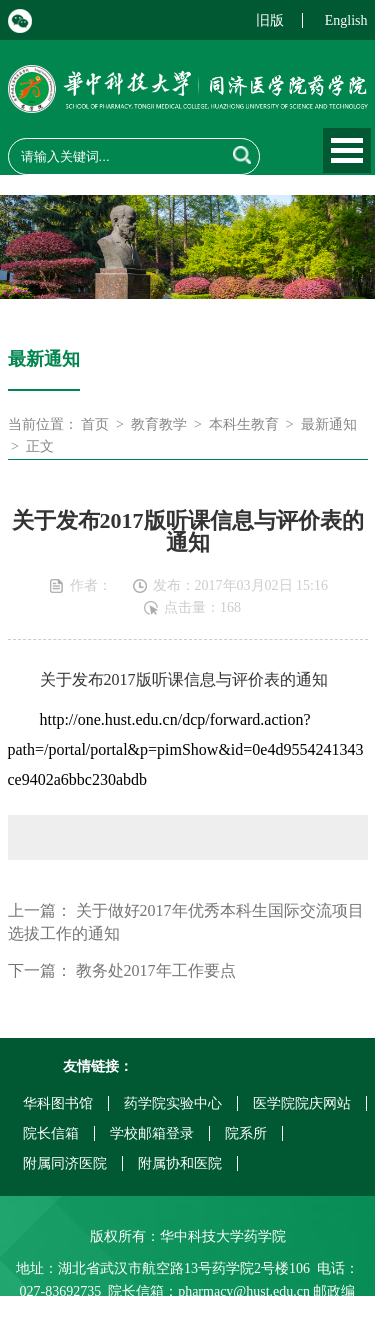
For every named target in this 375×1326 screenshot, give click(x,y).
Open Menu (347, 150)
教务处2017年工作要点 (156, 970)
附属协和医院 (180, 1163)
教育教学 (159, 424)
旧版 (270, 20)
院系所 (246, 1133)
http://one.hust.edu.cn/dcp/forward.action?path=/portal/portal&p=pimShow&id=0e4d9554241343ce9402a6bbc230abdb (186, 749)
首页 (95, 424)
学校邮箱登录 (152, 1133)
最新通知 (329, 424)
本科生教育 (244, 424)
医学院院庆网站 (302, 1103)
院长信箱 (51, 1133)
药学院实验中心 (173, 1103)
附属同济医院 (65, 1163)
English (346, 20)
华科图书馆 (58, 1103)
